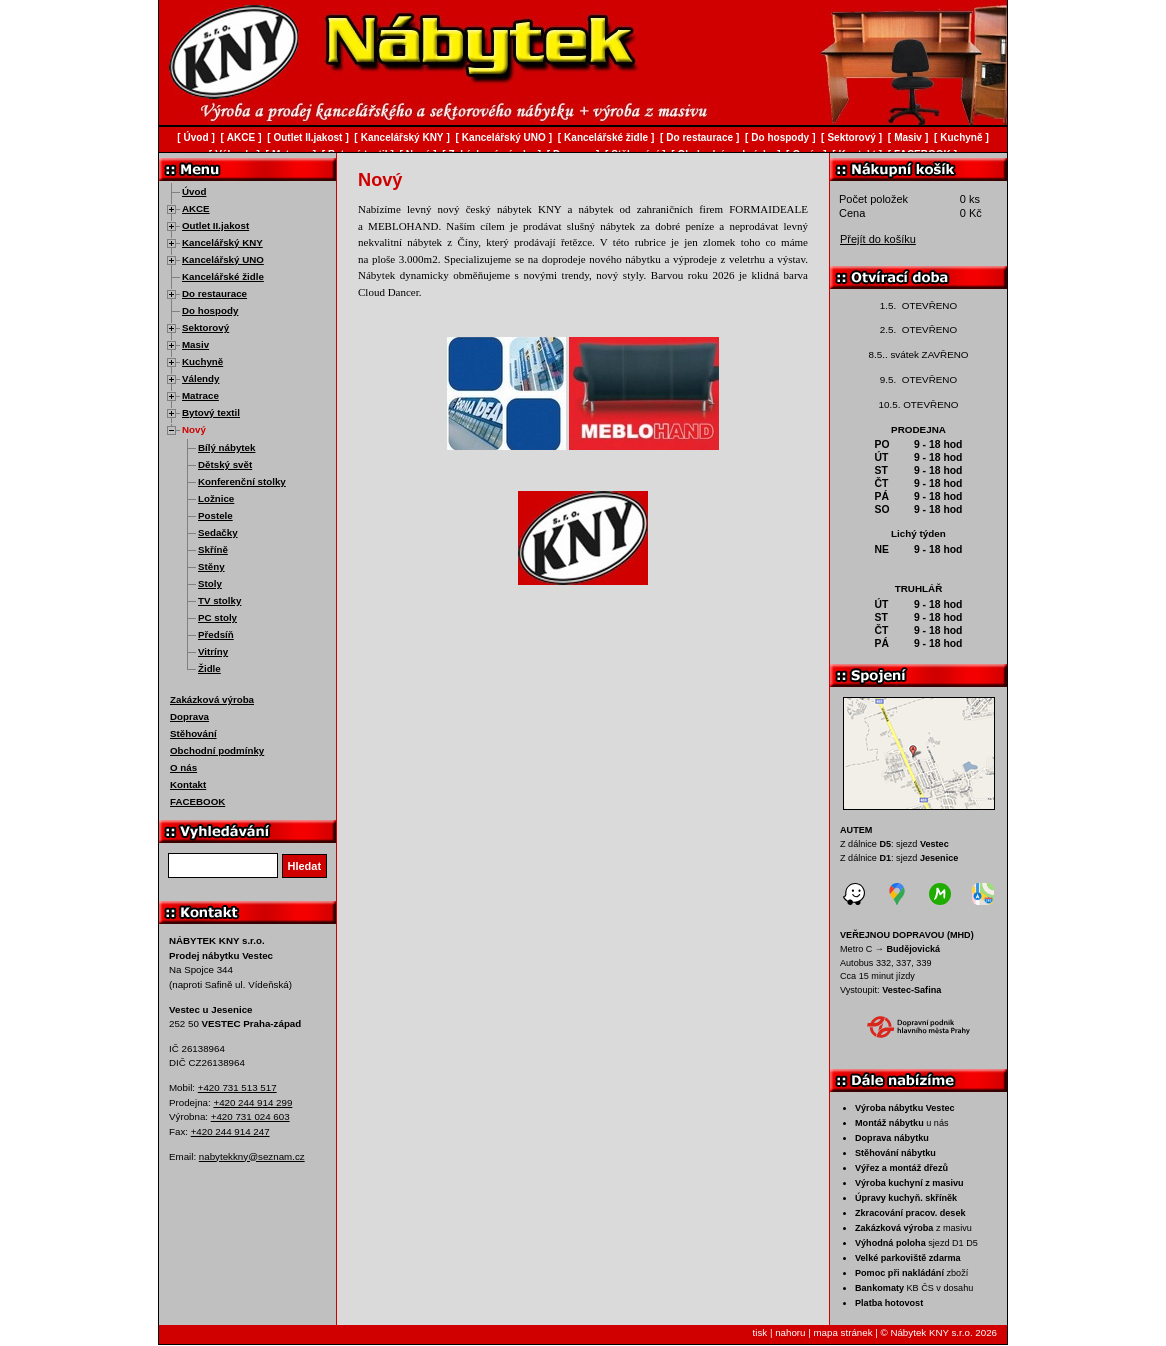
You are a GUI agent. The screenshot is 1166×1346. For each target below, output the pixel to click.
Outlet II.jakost (215, 225)
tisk (760, 1332)
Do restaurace (214, 293)
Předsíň (216, 634)
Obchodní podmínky (217, 750)
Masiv (195, 344)
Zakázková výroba (212, 699)
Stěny (211, 566)
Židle (209, 668)
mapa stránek (842, 1332)
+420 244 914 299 (252, 1102)
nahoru (790, 1332)
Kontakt (188, 784)
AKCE (196, 208)
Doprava (189, 716)
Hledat (305, 866)
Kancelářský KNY (222, 242)
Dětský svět (225, 464)
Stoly (210, 583)
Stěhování (193, 733)
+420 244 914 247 (230, 1131)
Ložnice (216, 498)
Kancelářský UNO (223, 259)
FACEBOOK (197, 801)
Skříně (213, 549)
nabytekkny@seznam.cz (252, 1156)
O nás (183, 767)
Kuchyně (202, 361)
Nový (194, 429)
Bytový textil (211, 412)
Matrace (200, 395)
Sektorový (205, 327)
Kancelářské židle (223, 276)
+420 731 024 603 (250, 1116)
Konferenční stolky (242, 481)
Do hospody (210, 310)
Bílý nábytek (226, 447)
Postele (215, 515)
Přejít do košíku (878, 239)
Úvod (194, 191)
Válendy (200, 378)
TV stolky (219, 600)
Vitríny (213, 651)
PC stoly (217, 617)
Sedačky (218, 532)
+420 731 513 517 (237, 1087)
